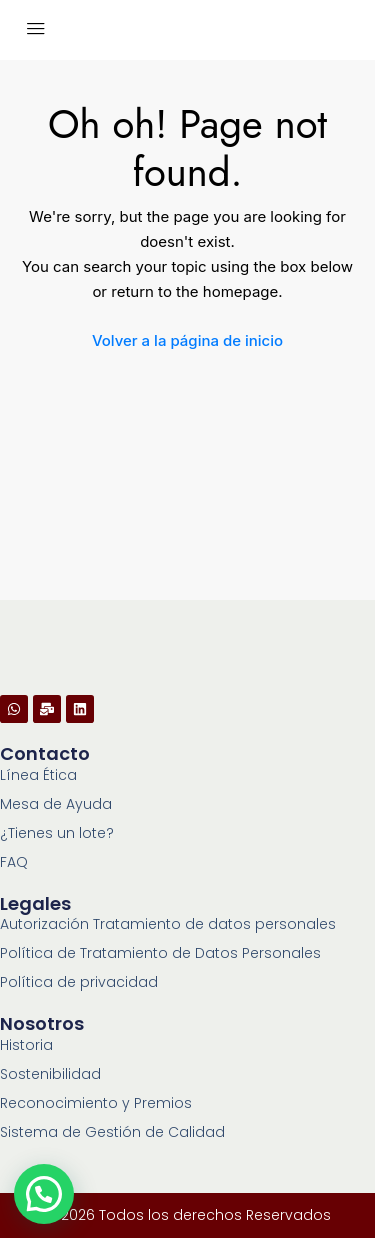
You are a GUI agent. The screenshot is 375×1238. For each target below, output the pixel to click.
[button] (44, 1194)
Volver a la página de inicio (187, 340)
